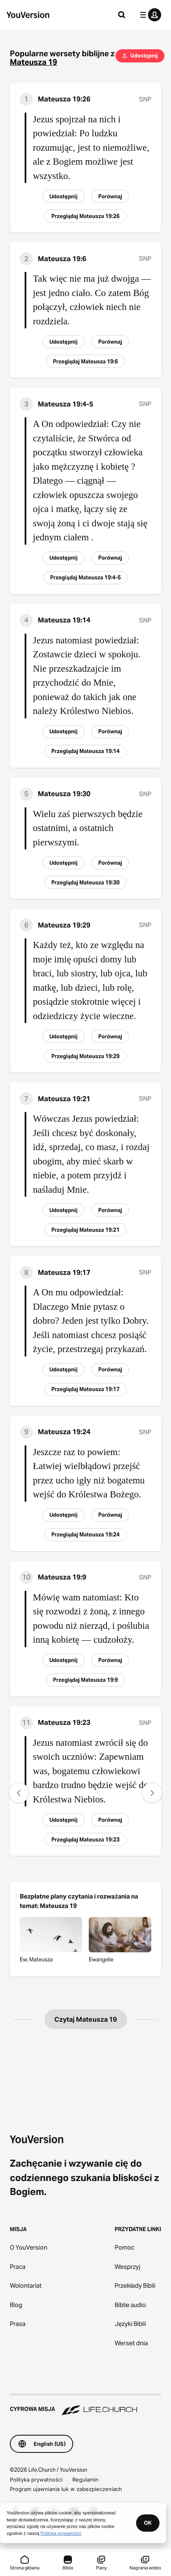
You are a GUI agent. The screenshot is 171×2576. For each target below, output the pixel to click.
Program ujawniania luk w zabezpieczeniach (66, 2489)
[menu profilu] (148, 15)
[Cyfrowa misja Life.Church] (85, 2405)
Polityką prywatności (61, 2533)
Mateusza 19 (33, 62)
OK (148, 2522)
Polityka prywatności (36, 2479)
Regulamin (85, 2479)
